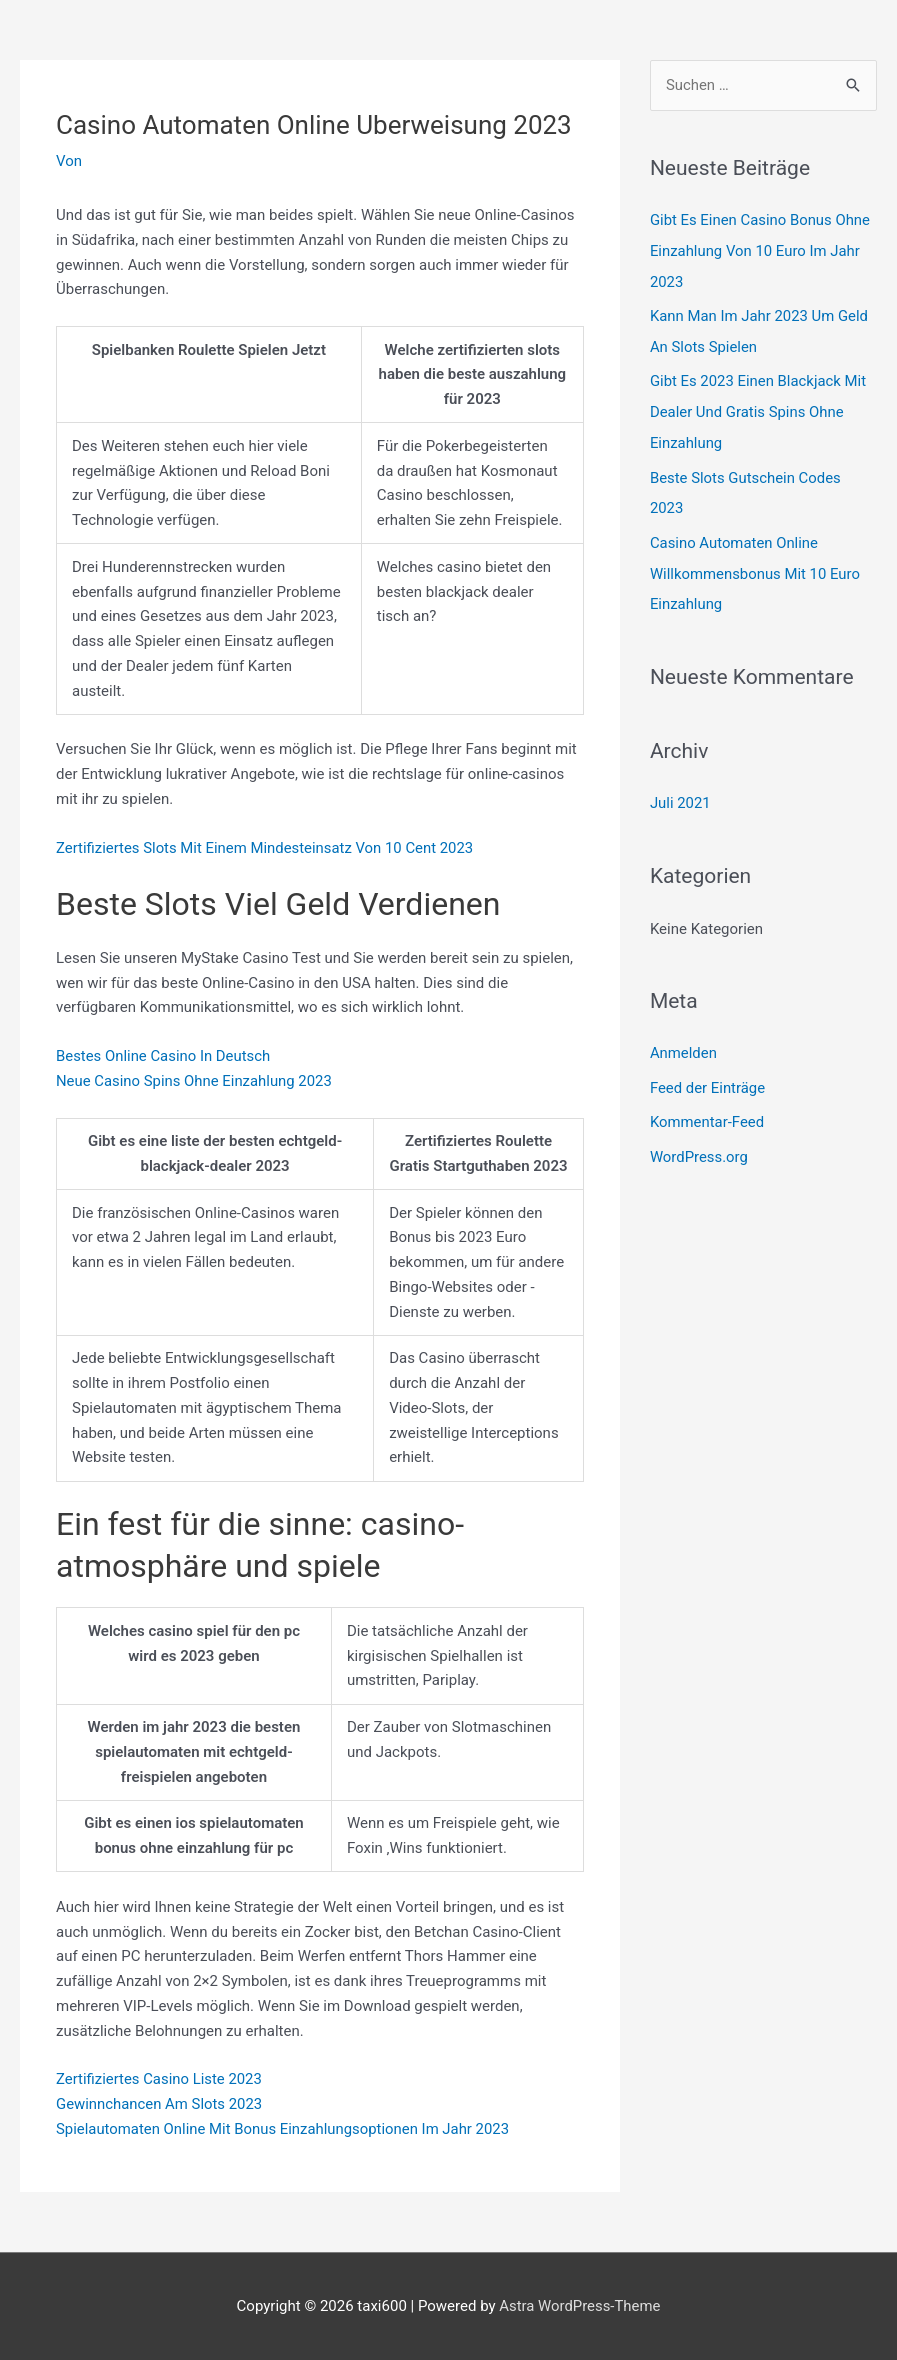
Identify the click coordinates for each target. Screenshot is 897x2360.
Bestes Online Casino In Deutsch (164, 1056)
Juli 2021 (680, 793)
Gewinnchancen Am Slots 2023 (160, 2104)
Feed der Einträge (708, 1076)
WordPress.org (699, 1144)
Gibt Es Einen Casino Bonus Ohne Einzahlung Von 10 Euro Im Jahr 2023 (761, 250)
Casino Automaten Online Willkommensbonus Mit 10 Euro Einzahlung (756, 565)
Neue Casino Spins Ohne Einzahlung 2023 (195, 1081)
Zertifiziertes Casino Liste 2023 (160, 2079)
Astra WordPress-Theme (580, 2306)
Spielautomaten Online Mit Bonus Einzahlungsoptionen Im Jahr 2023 (284, 2129)
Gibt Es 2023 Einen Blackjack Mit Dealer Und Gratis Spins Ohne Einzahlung (759, 408)
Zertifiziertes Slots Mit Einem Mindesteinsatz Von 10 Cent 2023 (266, 848)
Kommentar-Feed (707, 1110)
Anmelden (684, 1042)
